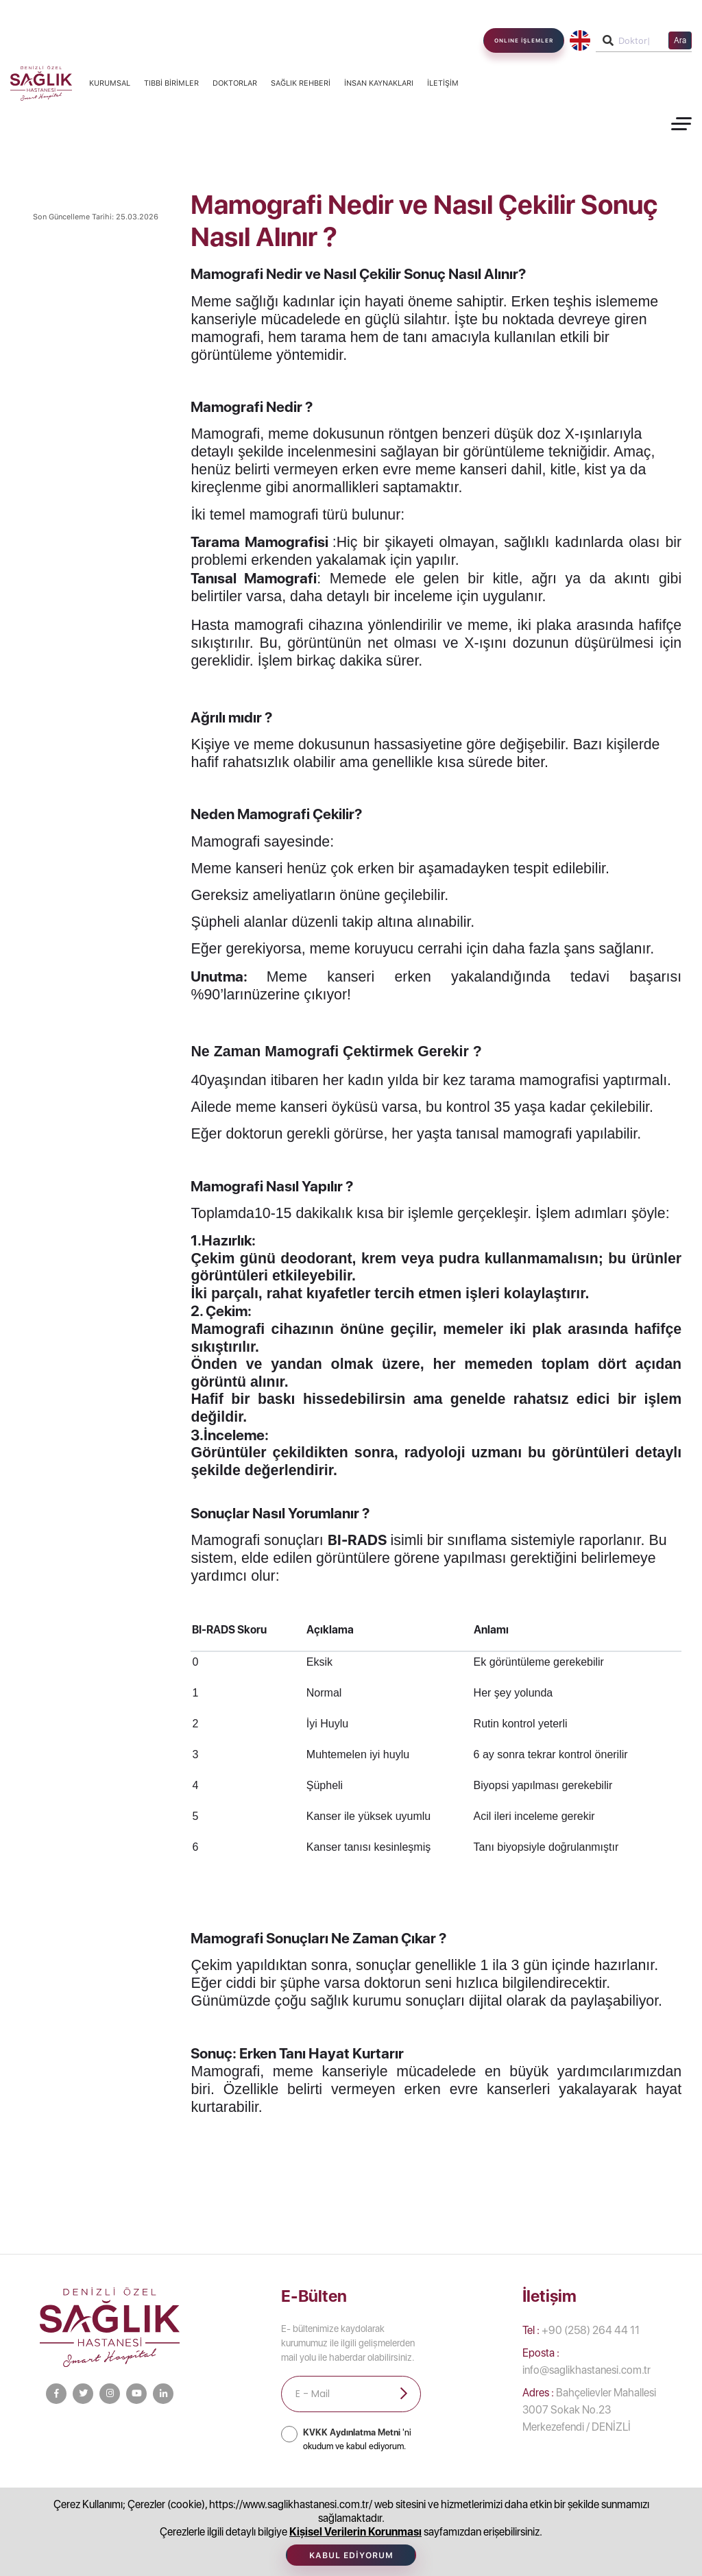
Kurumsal (109, 83)
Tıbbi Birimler (171, 83)
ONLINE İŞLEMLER (523, 40)
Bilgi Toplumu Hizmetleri (212, 2495)
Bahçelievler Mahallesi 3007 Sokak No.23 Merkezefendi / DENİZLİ (589, 2409)
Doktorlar (235, 83)
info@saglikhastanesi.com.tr (586, 2361)
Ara (680, 40)
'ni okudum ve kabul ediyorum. (357, 2439)
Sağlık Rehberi (300, 83)
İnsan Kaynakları (378, 83)
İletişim (443, 83)
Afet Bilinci (593, 2495)
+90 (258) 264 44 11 (581, 2330)
